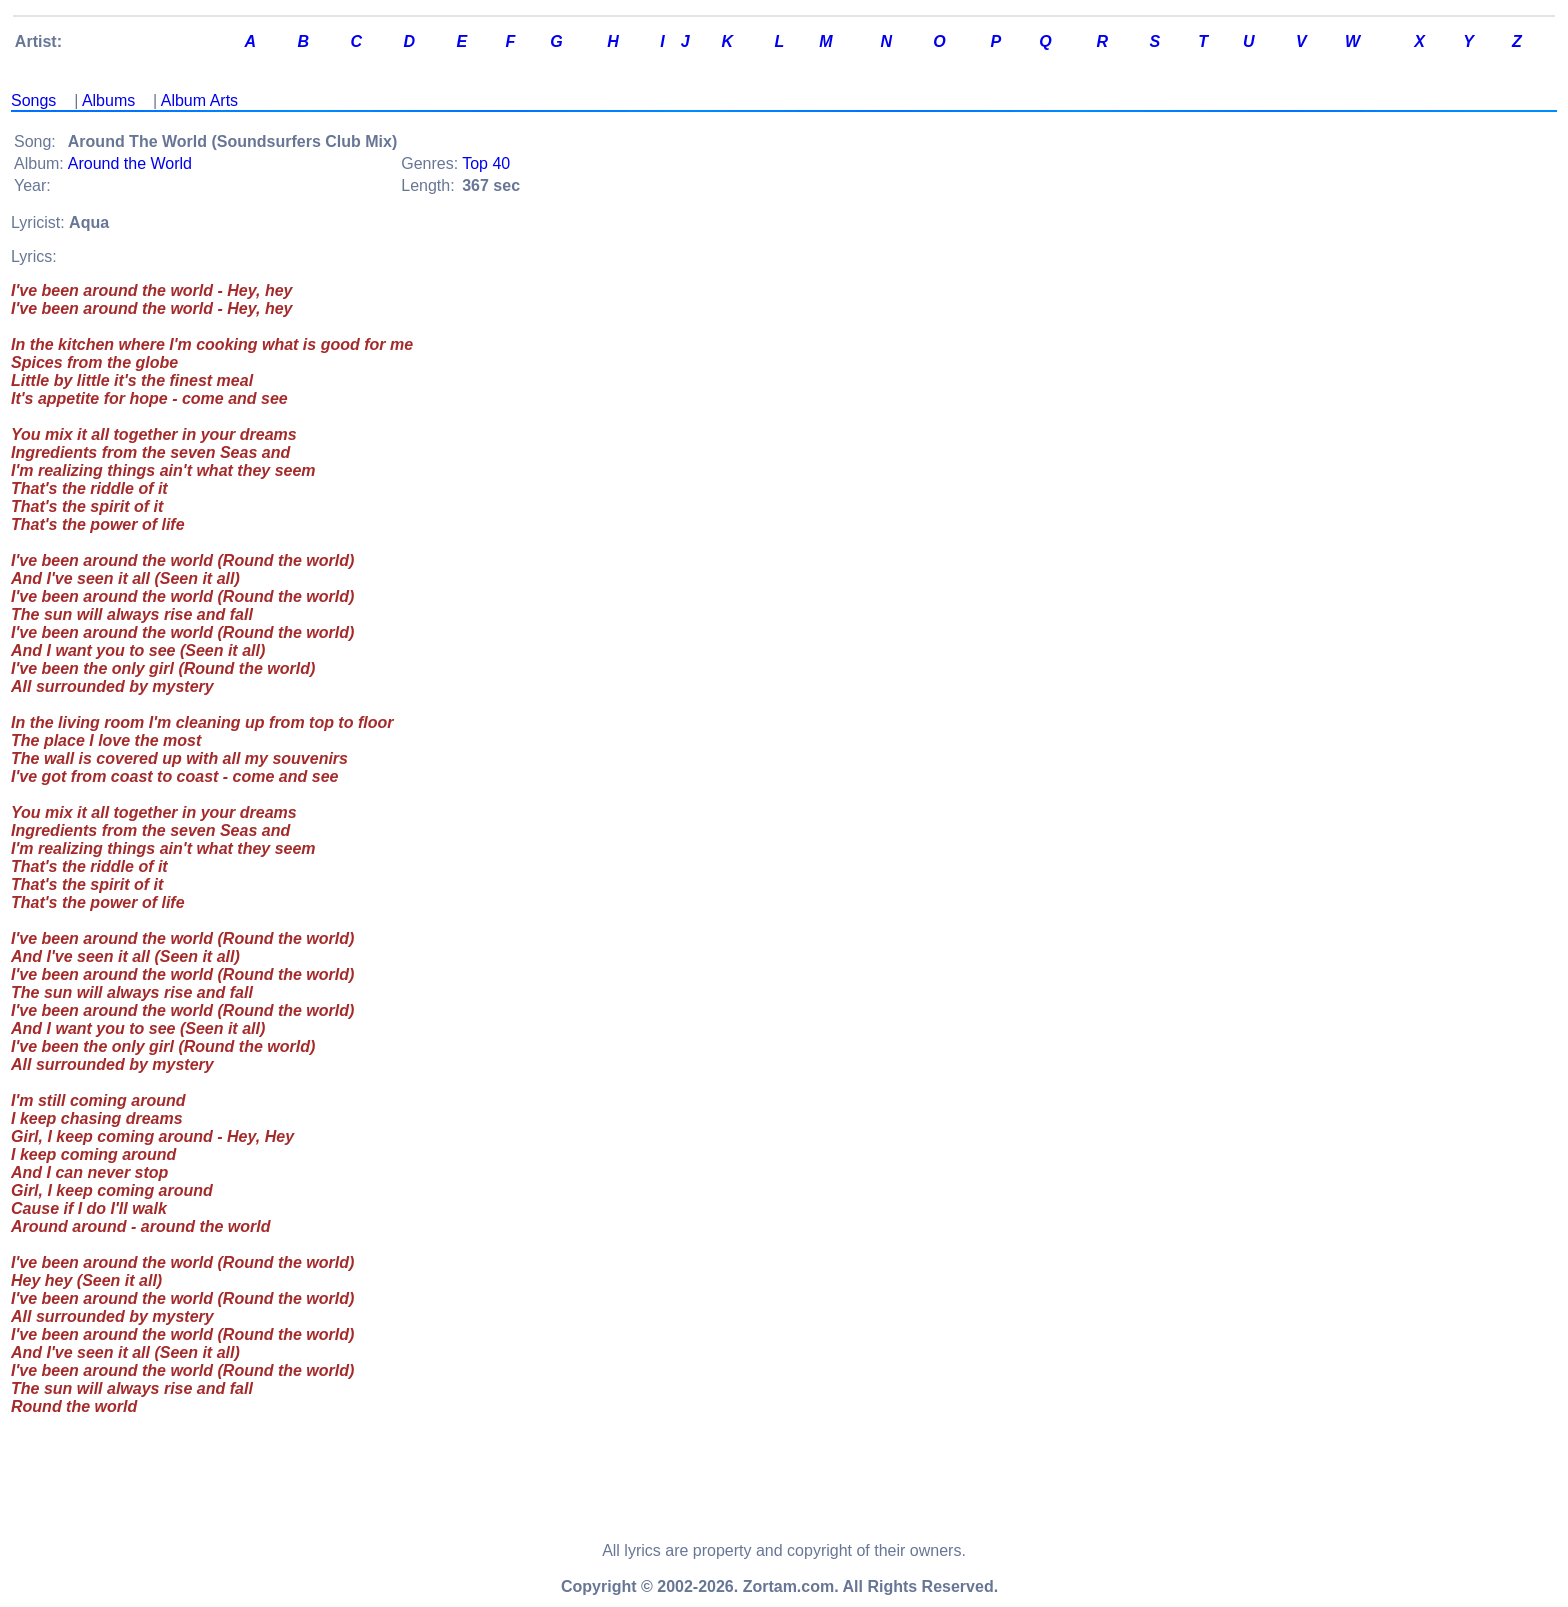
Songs (33, 100)
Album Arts (199, 100)
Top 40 (486, 163)
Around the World (130, 163)
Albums (108, 100)
